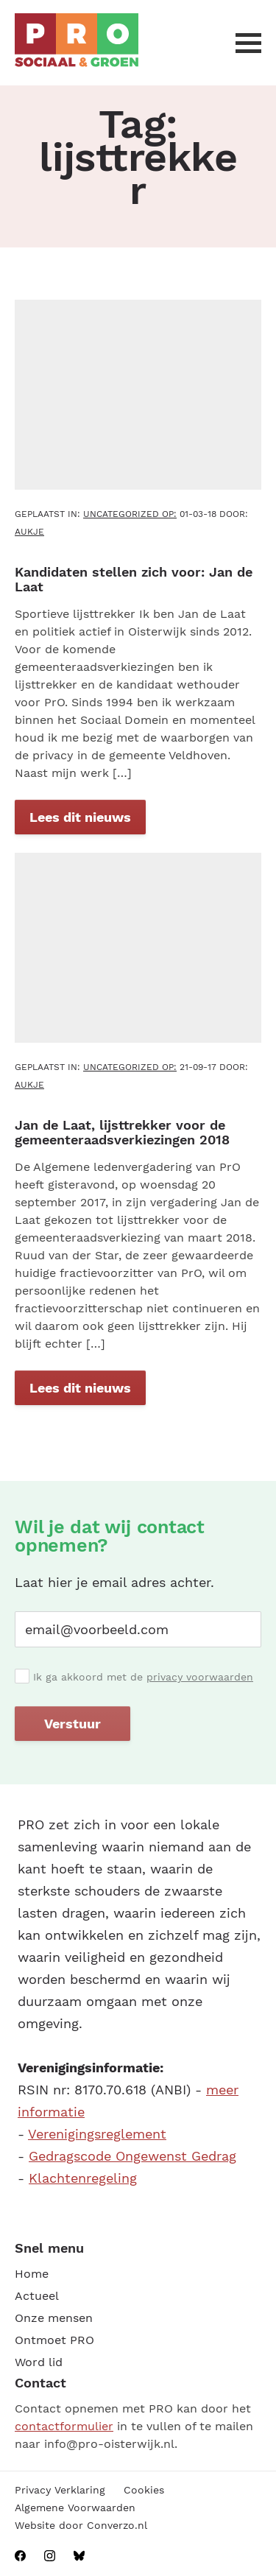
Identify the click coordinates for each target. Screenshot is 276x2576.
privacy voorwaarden (199, 1677)
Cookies (144, 2490)
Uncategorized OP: (130, 514)
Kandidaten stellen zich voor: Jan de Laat (133, 579)
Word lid (39, 2362)
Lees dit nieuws (80, 817)
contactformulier (64, 2426)
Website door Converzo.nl (81, 2525)
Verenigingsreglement (97, 2134)
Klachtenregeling (83, 2178)
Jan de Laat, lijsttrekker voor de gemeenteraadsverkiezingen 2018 (122, 1132)
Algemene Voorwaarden (75, 2507)
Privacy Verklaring (60, 2490)
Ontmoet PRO (54, 2340)
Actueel (37, 2296)
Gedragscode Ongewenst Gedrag (132, 2156)
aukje (29, 532)
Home (32, 2274)
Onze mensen (54, 2318)
